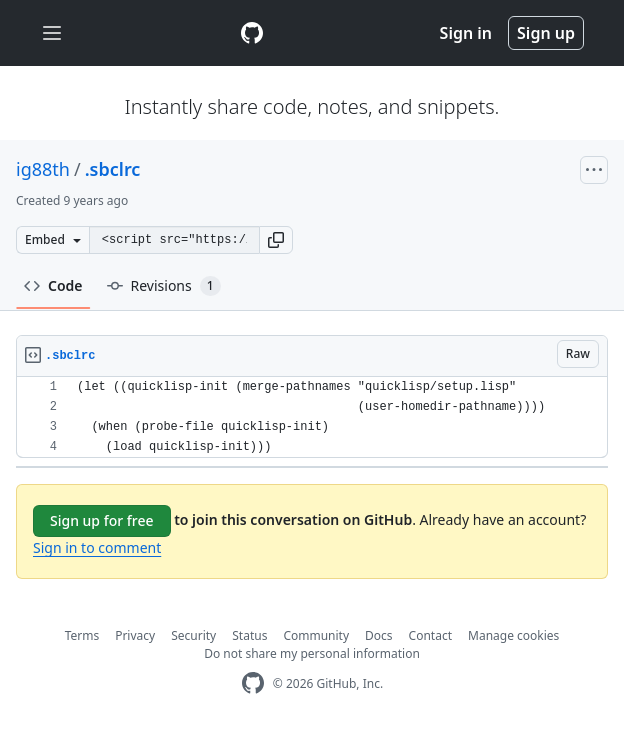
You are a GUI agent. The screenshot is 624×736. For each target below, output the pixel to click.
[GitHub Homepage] (253, 683)
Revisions (164, 286)
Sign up (546, 33)
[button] (276, 240)
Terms (82, 635)
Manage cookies (513, 635)
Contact (430, 635)
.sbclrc (113, 169)
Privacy (135, 635)
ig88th (43, 169)
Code (53, 285)
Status (249, 635)
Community (316, 635)
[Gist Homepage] (252, 33)
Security (193, 635)
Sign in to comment (97, 547)
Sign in (466, 33)
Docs (379, 635)
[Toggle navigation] (52, 33)
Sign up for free (102, 520)
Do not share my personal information (312, 653)
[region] (312, 417)
